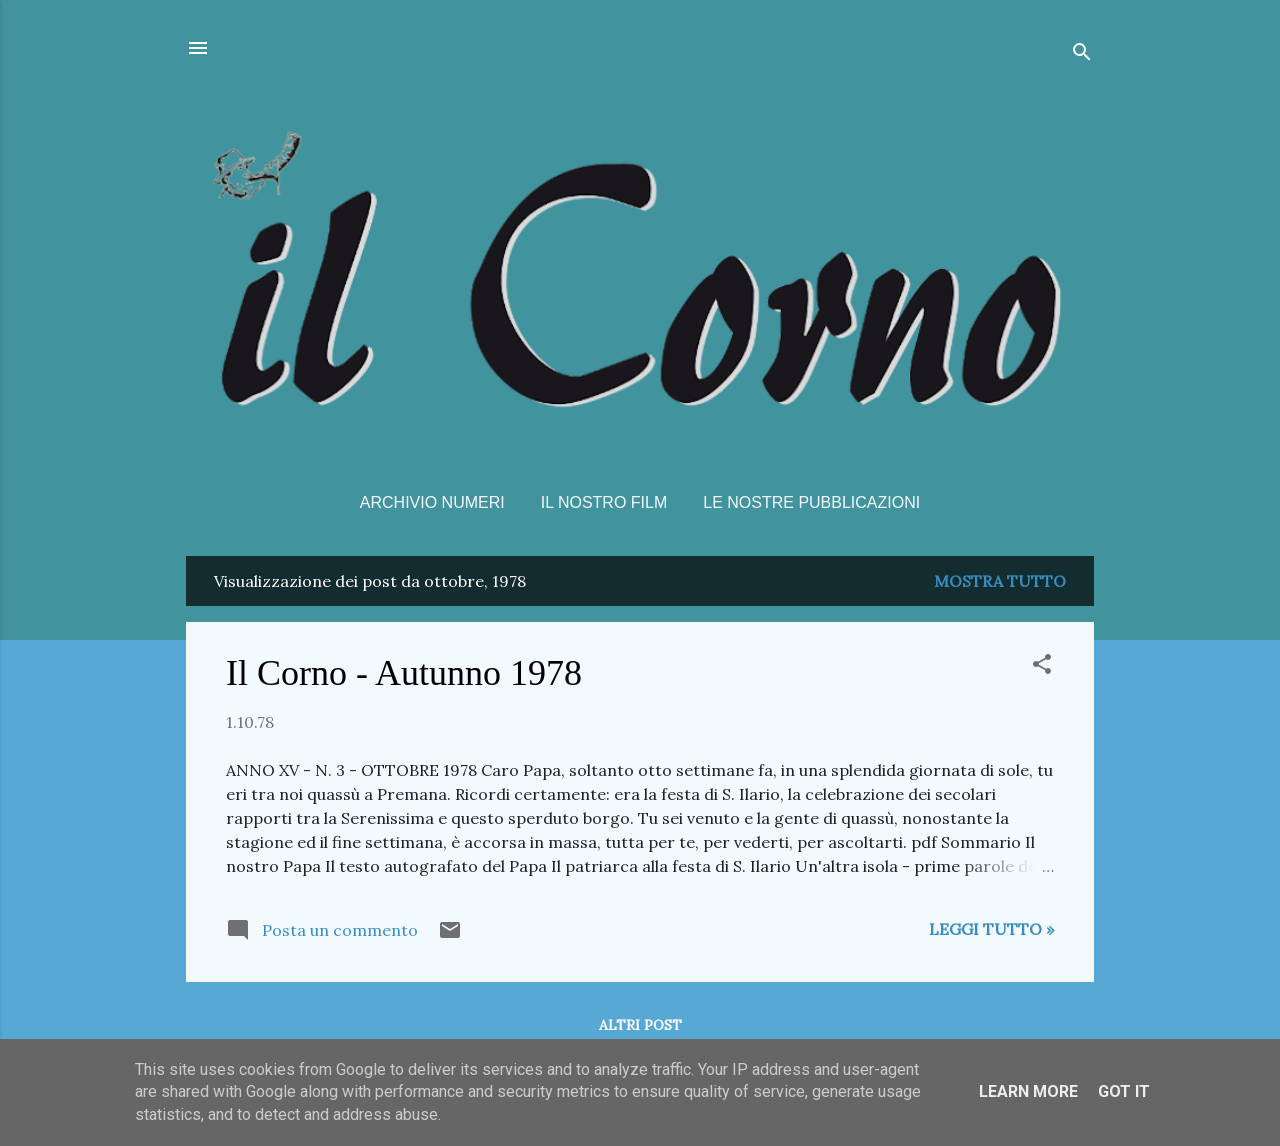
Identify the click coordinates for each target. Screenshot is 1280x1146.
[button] (1042, 667)
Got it (1124, 1091)
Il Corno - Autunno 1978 (404, 673)
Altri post (640, 1025)
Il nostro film (604, 502)
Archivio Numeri (432, 502)
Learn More (1028, 1091)
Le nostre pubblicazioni (811, 502)
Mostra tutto (1000, 581)
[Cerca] (1082, 54)
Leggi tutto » (991, 929)
